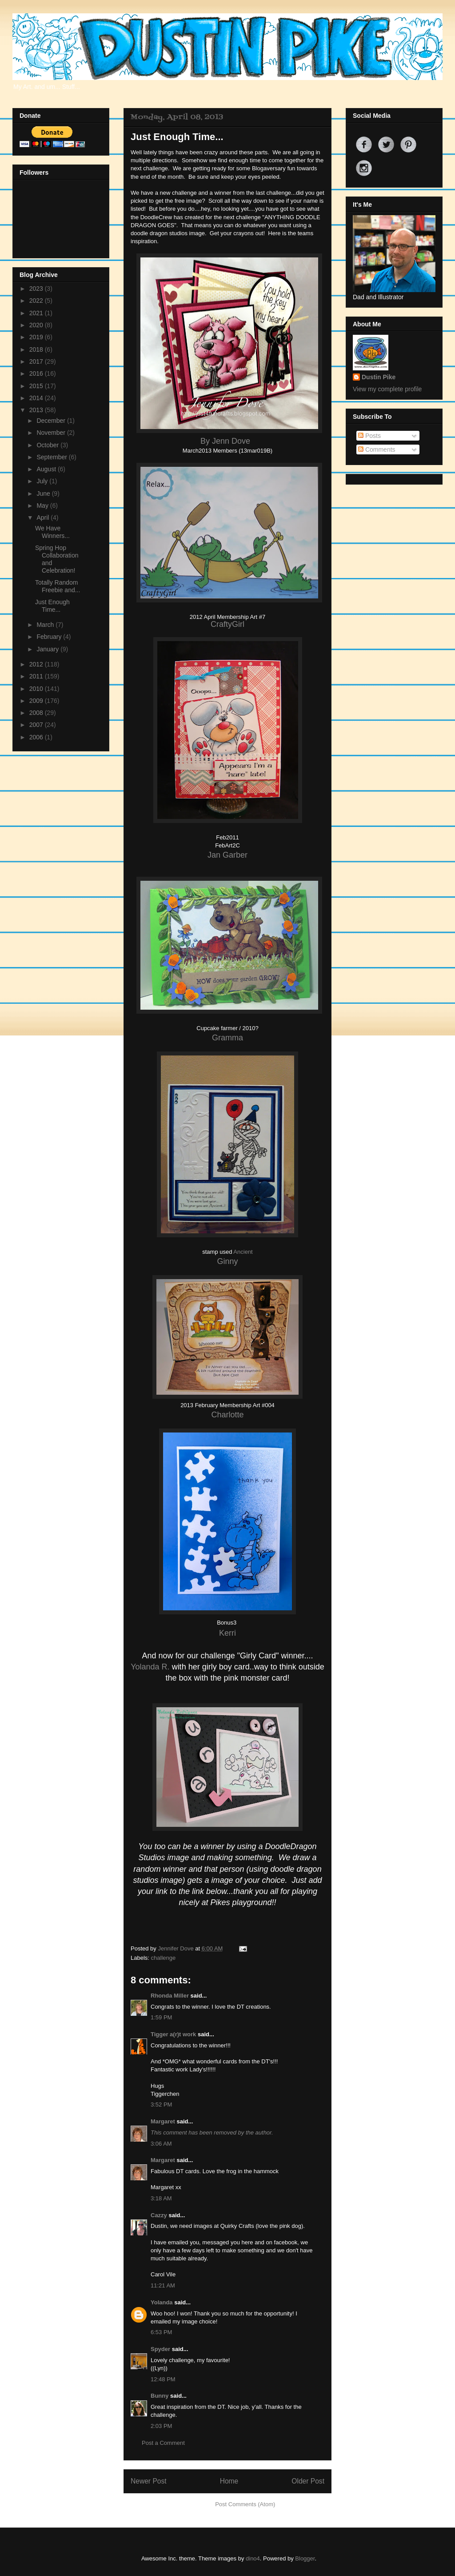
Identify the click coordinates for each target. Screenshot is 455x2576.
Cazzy (159, 2215)
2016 (37, 373)
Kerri (227, 1633)
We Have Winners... (52, 532)
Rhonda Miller (170, 1995)
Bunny (159, 2395)
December (51, 420)
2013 (37, 409)
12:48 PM (163, 2379)
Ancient (242, 1251)
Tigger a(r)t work (173, 2034)
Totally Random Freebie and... (57, 586)
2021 (37, 313)
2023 (37, 288)
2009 (37, 700)
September (52, 457)
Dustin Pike (378, 377)
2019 (37, 337)
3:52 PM (161, 2104)
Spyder (160, 2349)
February (49, 636)
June (44, 493)
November (51, 432)
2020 (37, 325)
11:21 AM (163, 2285)
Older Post (307, 2481)
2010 (37, 688)
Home (229, 2481)
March (46, 624)
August (46, 469)
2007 (37, 724)
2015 (37, 385)
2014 (37, 397)
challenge (163, 1957)
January (48, 649)
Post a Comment (163, 2443)
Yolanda (162, 2302)
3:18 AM (161, 2198)
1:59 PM (161, 2017)
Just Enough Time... (52, 605)
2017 (37, 361)
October (48, 445)
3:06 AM (161, 2143)
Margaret (163, 2121)
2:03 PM (161, 2426)
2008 (37, 712)
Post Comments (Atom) (245, 2504)
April (43, 517)
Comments (376, 449)
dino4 (253, 2558)
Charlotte (227, 1414)
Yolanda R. (150, 1666)
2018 (37, 349)
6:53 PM (161, 2332)
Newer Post (149, 2481)
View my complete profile (387, 389)
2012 (37, 664)
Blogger (305, 2558)
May (43, 505)
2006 (37, 737)
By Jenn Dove (226, 441)
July (42, 481)
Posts (369, 435)
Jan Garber (227, 855)
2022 (37, 300)
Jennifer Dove (176, 1948)
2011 (37, 676)
